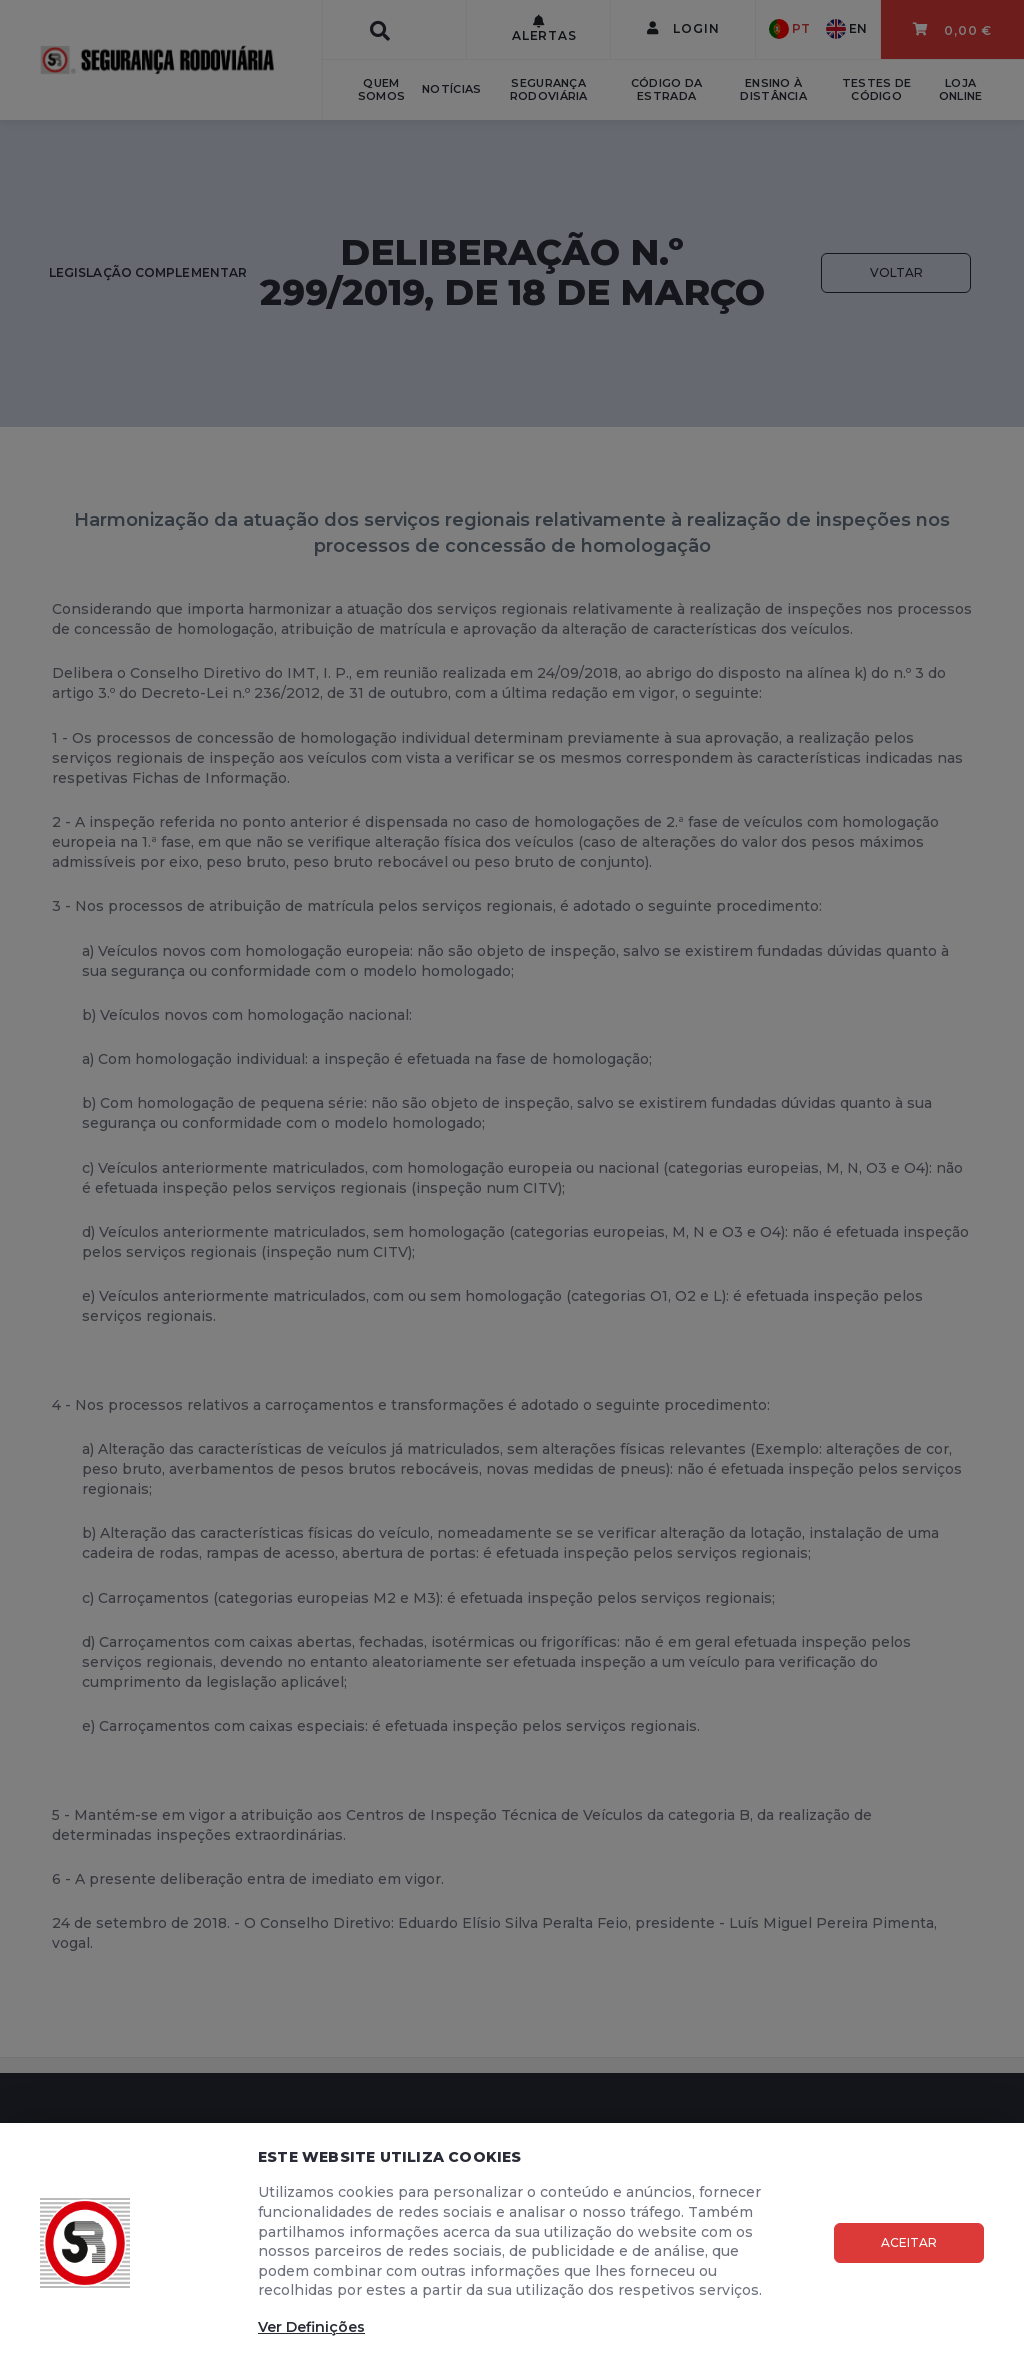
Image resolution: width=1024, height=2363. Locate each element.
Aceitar (909, 2242)
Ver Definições (311, 2327)
